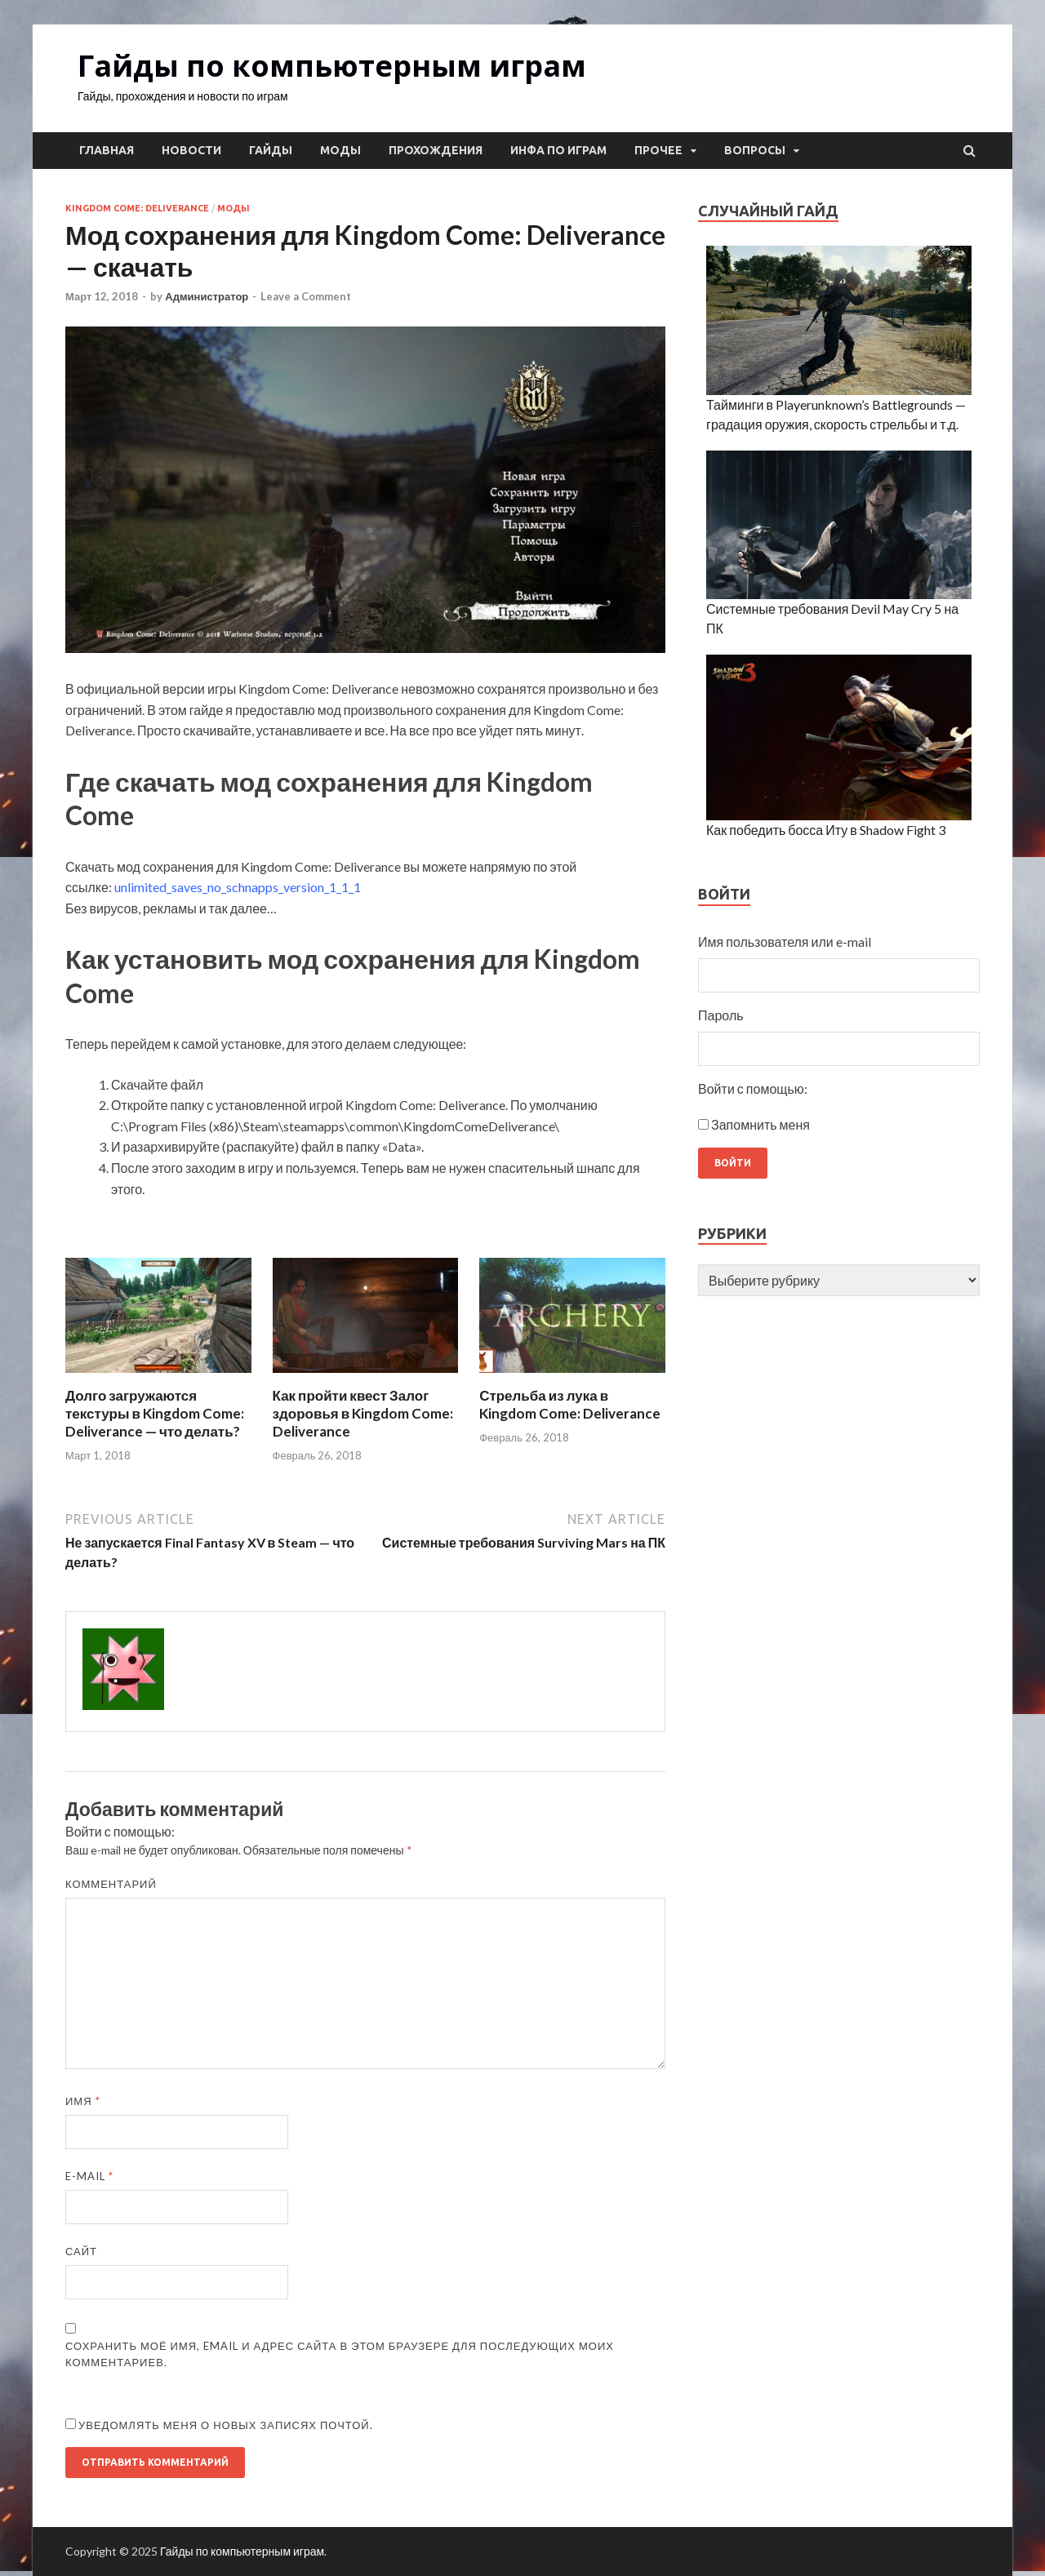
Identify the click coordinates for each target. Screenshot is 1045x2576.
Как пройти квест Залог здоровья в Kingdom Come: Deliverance (363, 1413)
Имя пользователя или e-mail (784, 941)
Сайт (81, 2251)
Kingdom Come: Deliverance (137, 208)
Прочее (658, 150)
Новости (191, 150)
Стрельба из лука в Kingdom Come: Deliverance (569, 1404)
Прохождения (435, 150)
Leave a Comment (305, 296)
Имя (82, 2100)
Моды (340, 150)
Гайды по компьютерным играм (332, 66)
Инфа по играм (558, 150)
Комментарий (111, 1883)
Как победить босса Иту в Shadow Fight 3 (825, 829)
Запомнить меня (760, 1124)
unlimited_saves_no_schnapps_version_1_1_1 (237, 887)
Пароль (721, 1015)
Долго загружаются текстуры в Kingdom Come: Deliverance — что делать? (154, 1413)
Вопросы (754, 150)
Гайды (270, 150)
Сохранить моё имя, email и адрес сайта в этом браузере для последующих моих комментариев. (339, 2354)
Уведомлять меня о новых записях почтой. (225, 2425)
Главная (106, 150)
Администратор (206, 296)
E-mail (89, 2176)
